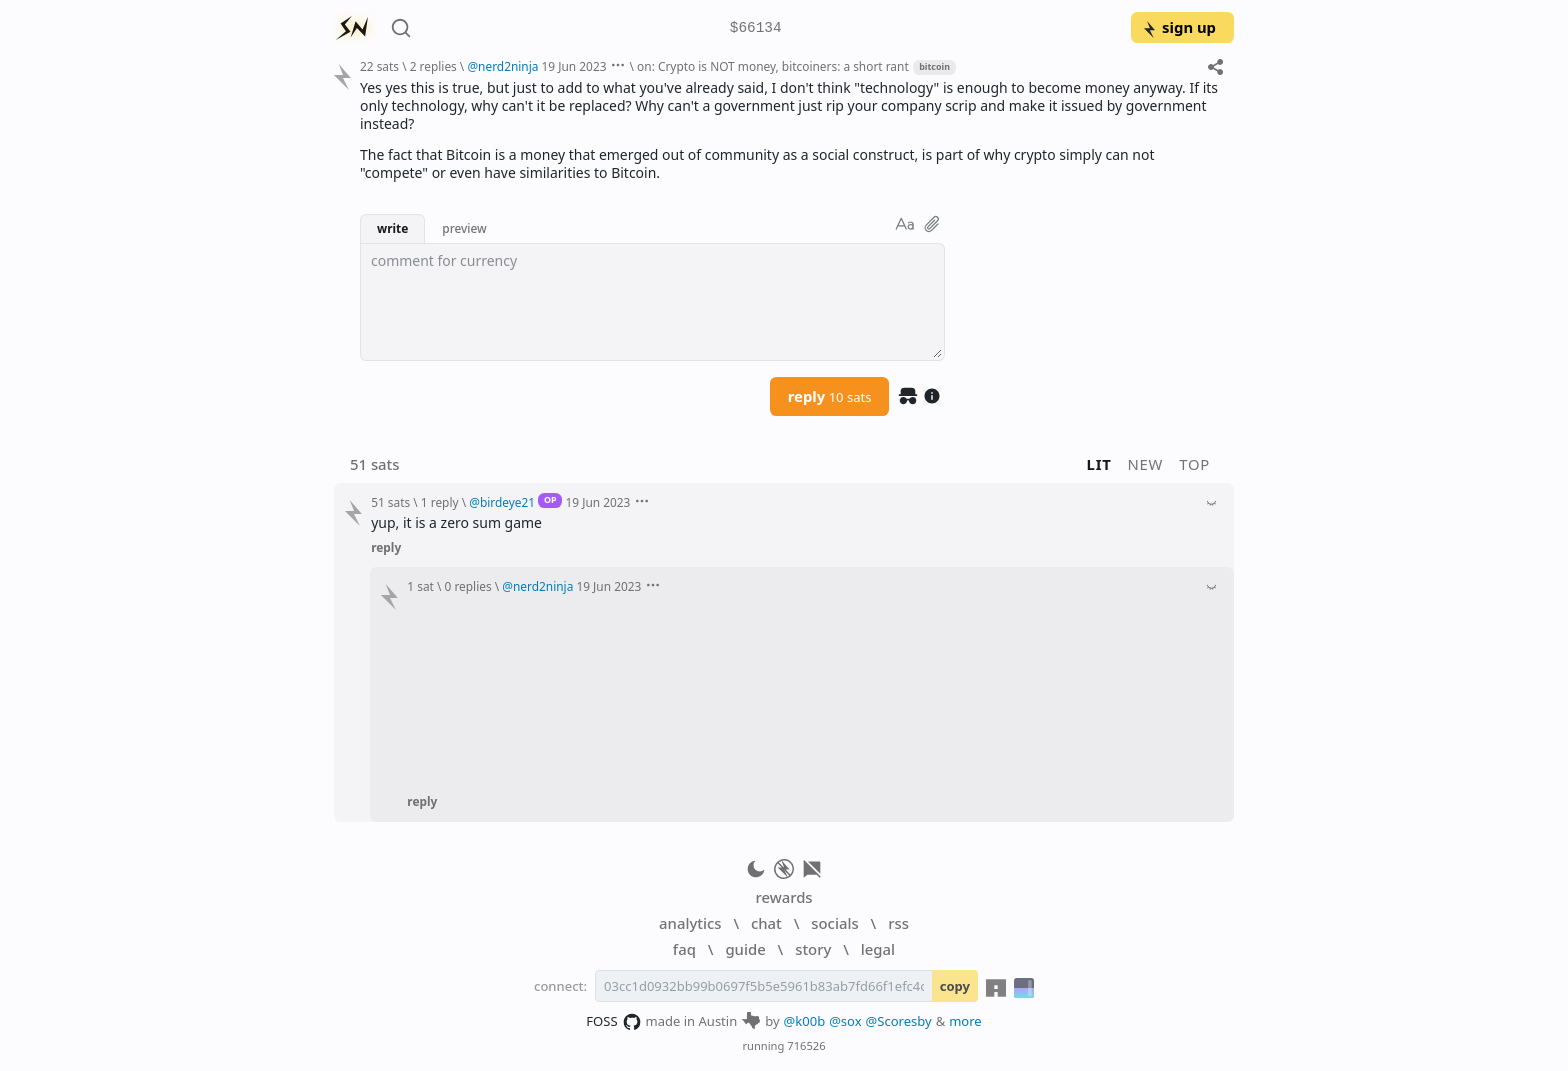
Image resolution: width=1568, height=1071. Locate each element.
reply (830, 396)
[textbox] (652, 302)
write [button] (392, 228)
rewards (783, 897)
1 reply (440, 502)
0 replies (468, 586)
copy (955, 986)
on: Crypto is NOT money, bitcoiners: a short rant (773, 66)
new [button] (1146, 464)
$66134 (756, 28)
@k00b (805, 1021)
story (813, 949)
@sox (845, 1021)
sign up (1178, 27)
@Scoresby (899, 1021)
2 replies (433, 66)
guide (745, 949)
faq (684, 949)
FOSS (613, 1022)
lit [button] (1099, 464)
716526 (806, 1045)
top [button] (1194, 464)
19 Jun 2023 (574, 66)
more (965, 1021)
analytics (690, 923)
